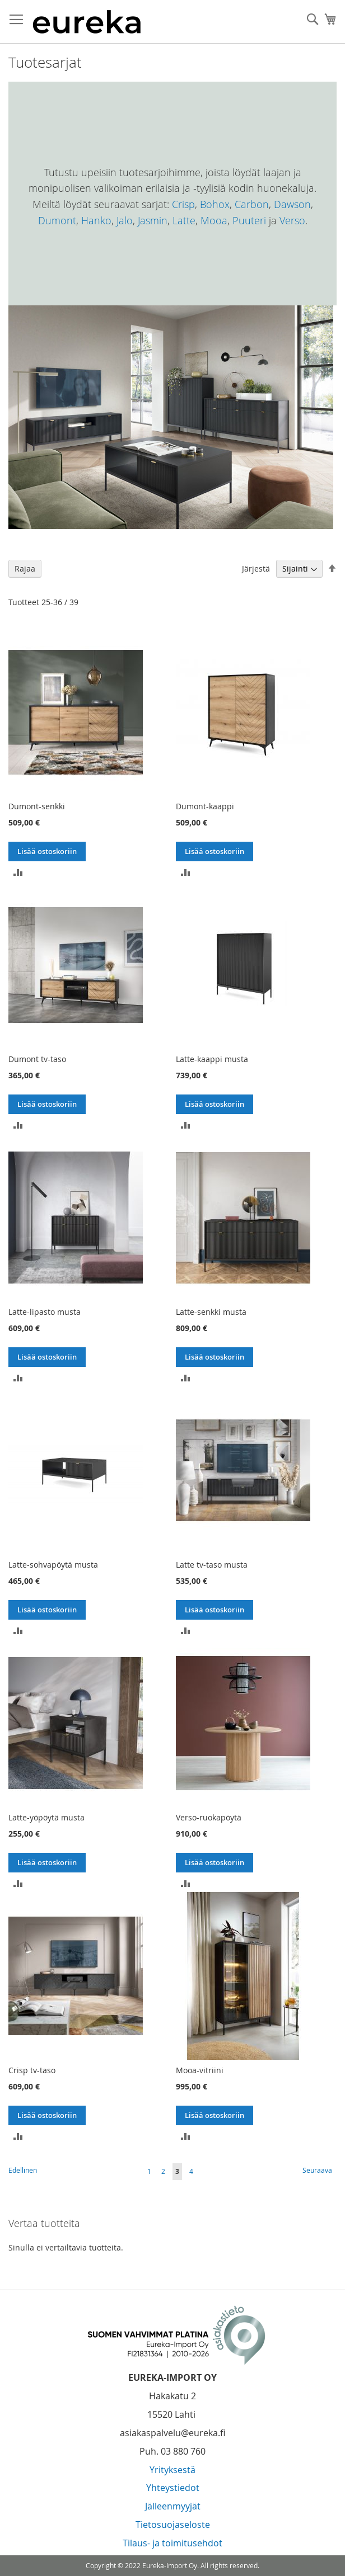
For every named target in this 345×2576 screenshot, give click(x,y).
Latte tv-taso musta (212, 1564)
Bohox (215, 204)
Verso (292, 220)
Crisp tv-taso (31, 2070)
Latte (183, 220)
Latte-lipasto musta (44, 1311)
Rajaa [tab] (25, 568)
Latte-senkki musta (211, 1311)
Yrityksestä (172, 2470)
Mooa (214, 220)
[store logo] (87, 22)
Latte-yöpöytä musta (46, 1817)
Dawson (292, 204)
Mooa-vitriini (199, 2070)
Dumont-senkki (36, 806)
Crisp (183, 204)
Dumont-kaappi (205, 806)
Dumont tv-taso (37, 1059)
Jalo (124, 220)
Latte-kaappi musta (212, 1059)
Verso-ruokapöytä (208, 1817)
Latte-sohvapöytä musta (53, 1564)
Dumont (57, 220)
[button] (18, 871)
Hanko (96, 220)
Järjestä (256, 568)
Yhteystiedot (172, 2487)
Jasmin (152, 220)
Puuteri (249, 220)
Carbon (252, 204)
